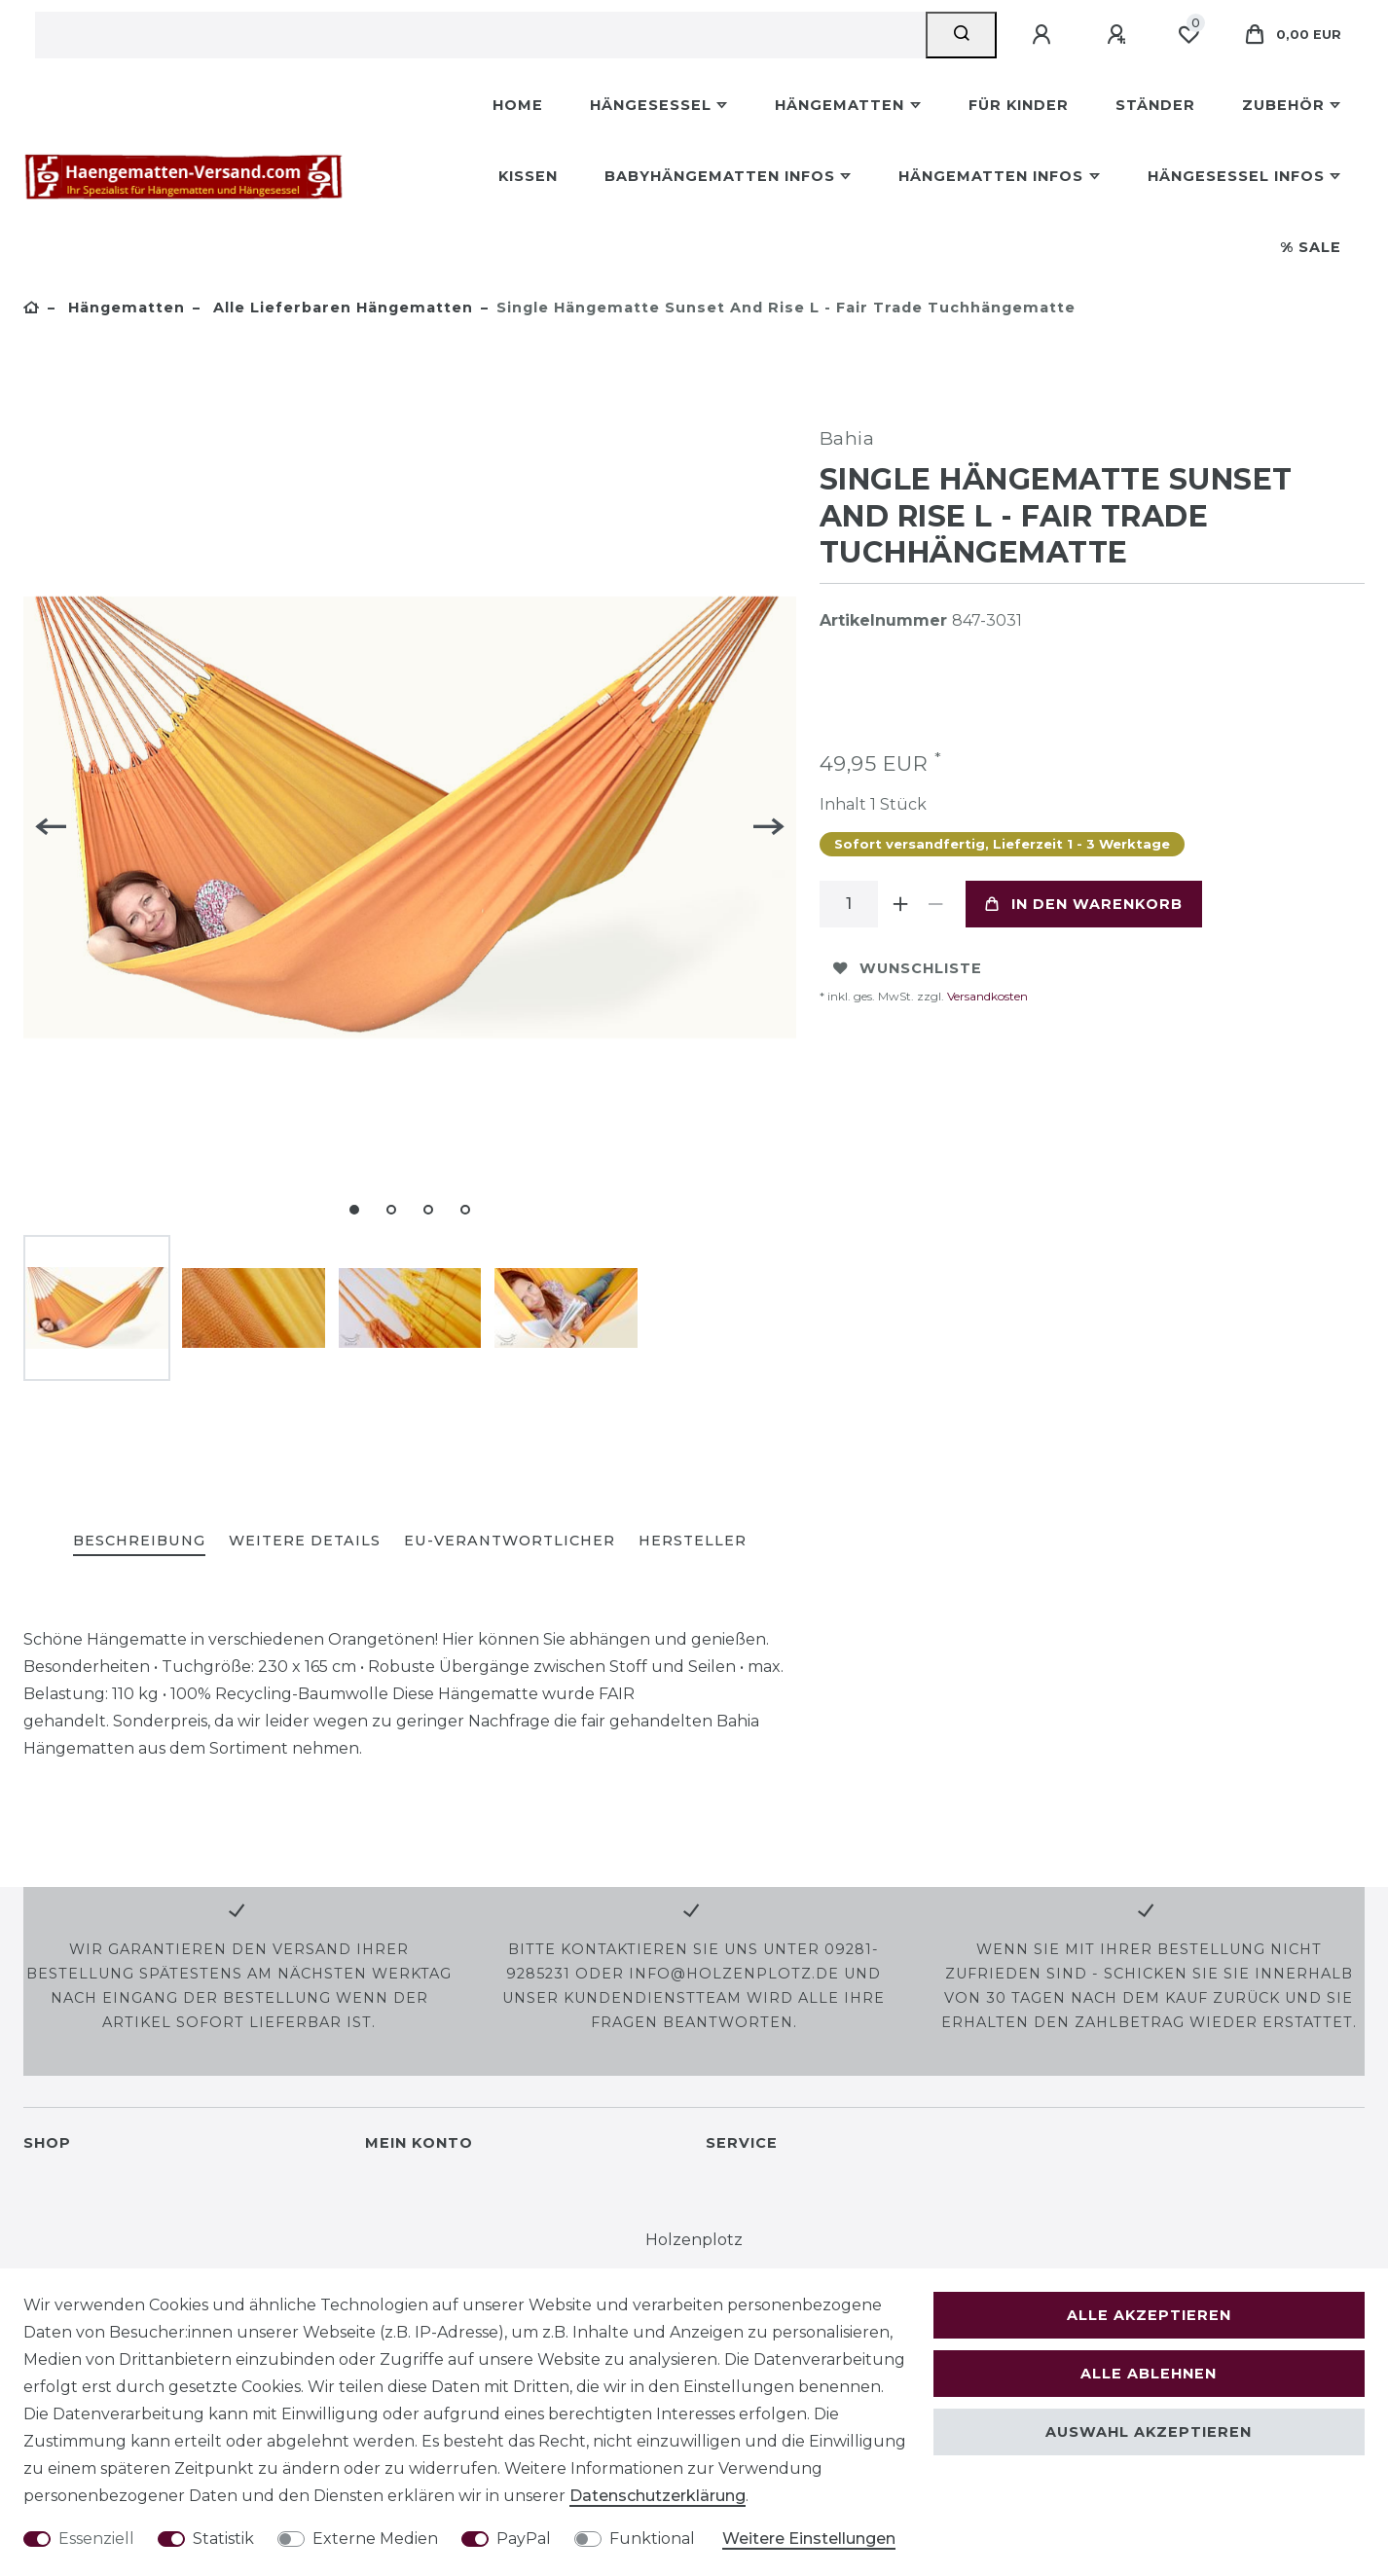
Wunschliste (907, 968)
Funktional (652, 2538)
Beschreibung (139, 1540)
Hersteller (693, 1540)
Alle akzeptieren (1149, 2315)
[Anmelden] (1044, 35)
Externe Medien (375, 2538)
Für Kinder (1018, 105)
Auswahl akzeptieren (1148, 2432)
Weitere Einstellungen (808, 2538)
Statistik (223, 2538)
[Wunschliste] (1188, 35)
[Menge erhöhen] (901, 904)
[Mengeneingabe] (849, 904)
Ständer (1155, 105)
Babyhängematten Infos (719, 176)
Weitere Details (305, 1540)
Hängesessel (651, 105)
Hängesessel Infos (1236, 176)
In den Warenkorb (1084, 904)
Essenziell (96, 2538)
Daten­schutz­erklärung (657, 2495)
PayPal (523, 2538)
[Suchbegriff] (480, 35)
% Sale (1310, 247)
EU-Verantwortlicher (509, 1540)
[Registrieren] (1119, 35)
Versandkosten (986, 996)
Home (518, 105)
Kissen (528, 176)
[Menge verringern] (936, 904)
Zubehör (1283, 105)
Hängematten (839, 105)
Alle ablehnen (1148, 2373)
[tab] (139, 1542)
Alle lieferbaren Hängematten (340, 307)
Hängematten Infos (990, 176)
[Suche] (961, 35)
